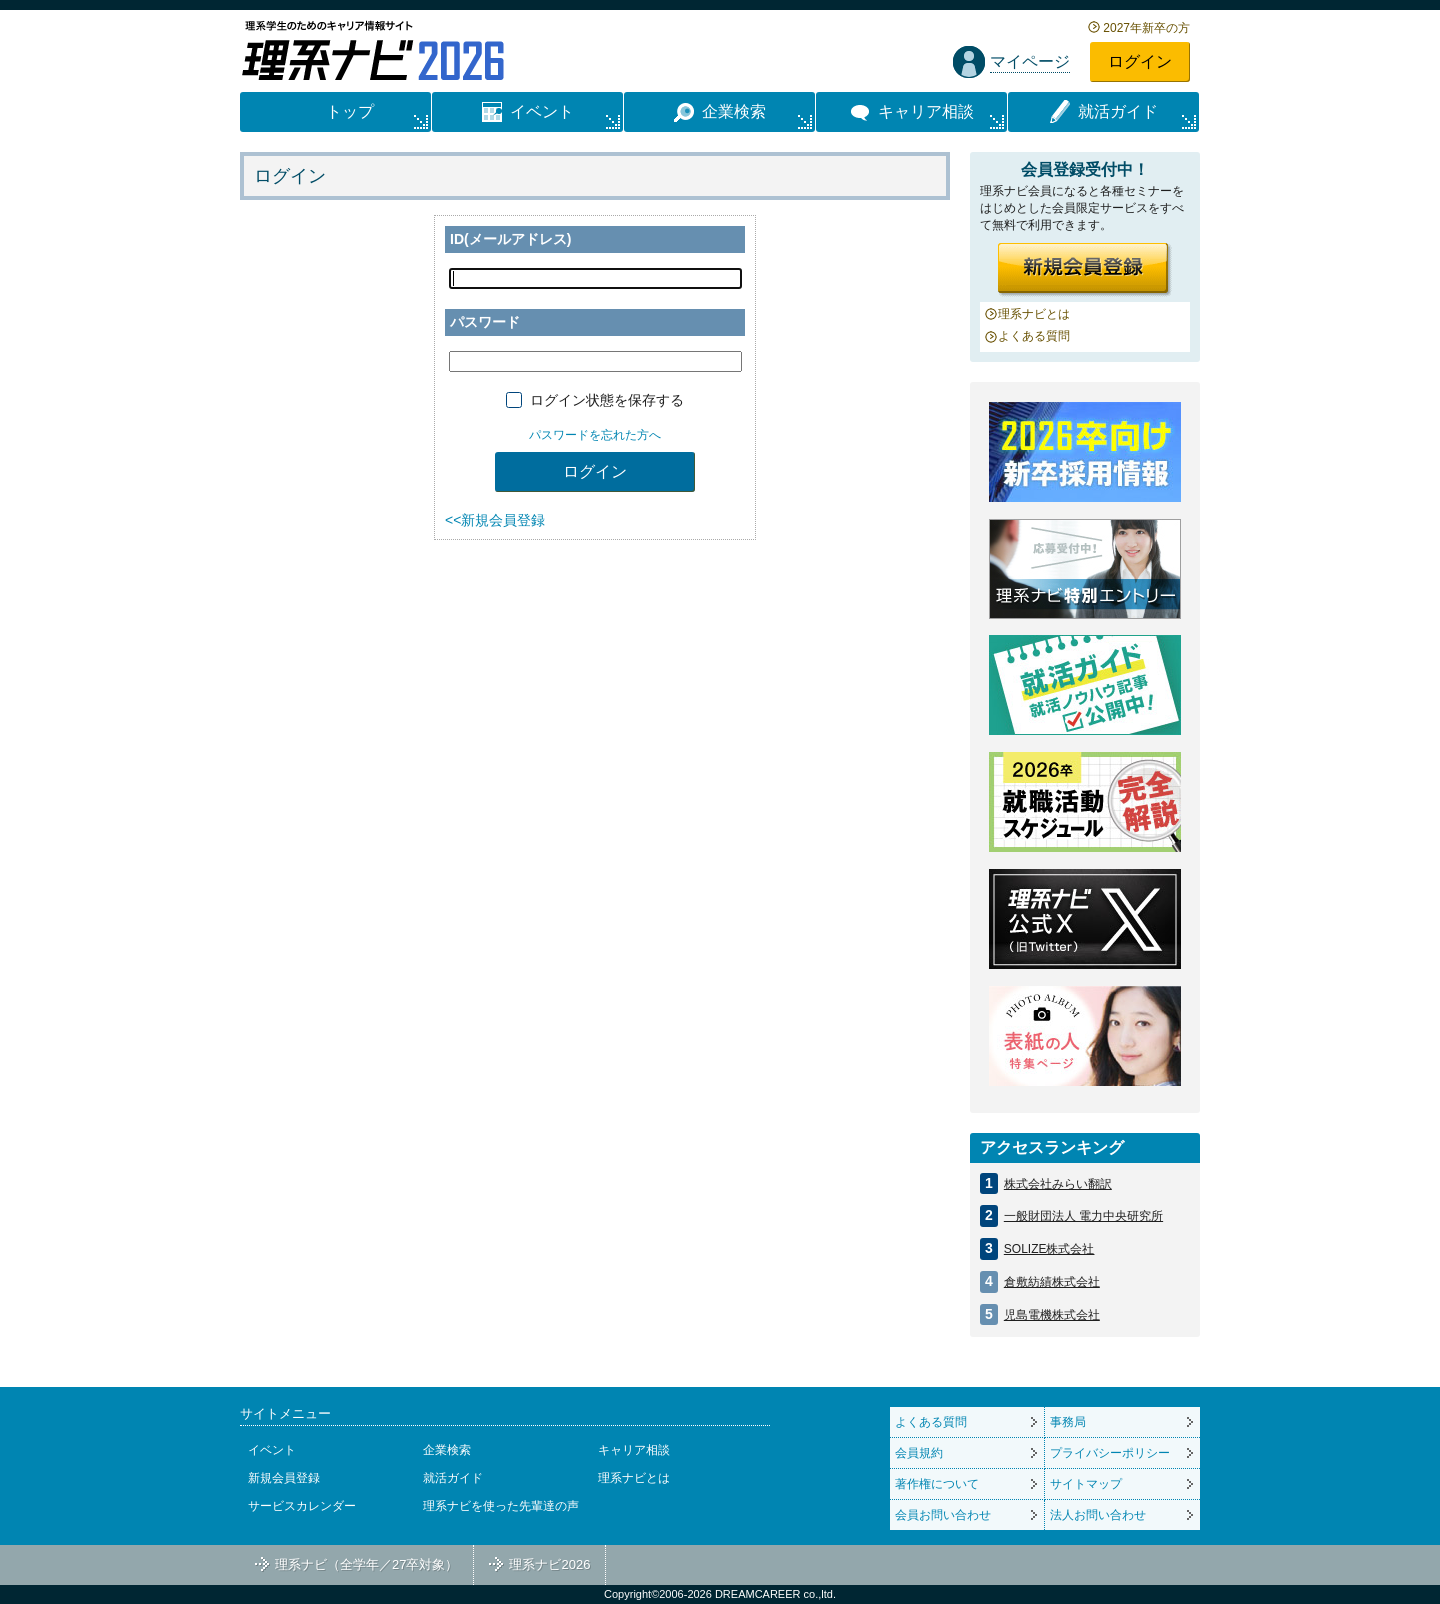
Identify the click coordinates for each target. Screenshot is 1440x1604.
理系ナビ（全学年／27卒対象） (366, 1564)
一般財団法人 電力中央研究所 (1083, 1216)
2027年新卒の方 (1146, 28)
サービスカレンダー (302, 1506)
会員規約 (919, 1453)
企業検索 (447, 1450)
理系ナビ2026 (549, 1564)
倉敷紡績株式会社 (1052, 1282)
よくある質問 (1034, 336)
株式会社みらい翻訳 (1058, 1184)
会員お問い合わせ (943, 1515)
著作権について (937, 1484)
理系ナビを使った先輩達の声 (501, 1506)
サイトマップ (1086, 1484)
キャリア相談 (634, 1450)
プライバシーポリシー (1110, 1453)
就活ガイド (453, 1478)
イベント (272, 1450)
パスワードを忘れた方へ (595, 435)
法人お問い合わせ (1098, 1515)
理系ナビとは (1034, 314)
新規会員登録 (284, 1478)
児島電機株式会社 (1052, 1315)
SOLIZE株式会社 (1049, 1249)
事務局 (1068, 1422)
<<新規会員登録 (495, 520)
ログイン (1140, 61)
